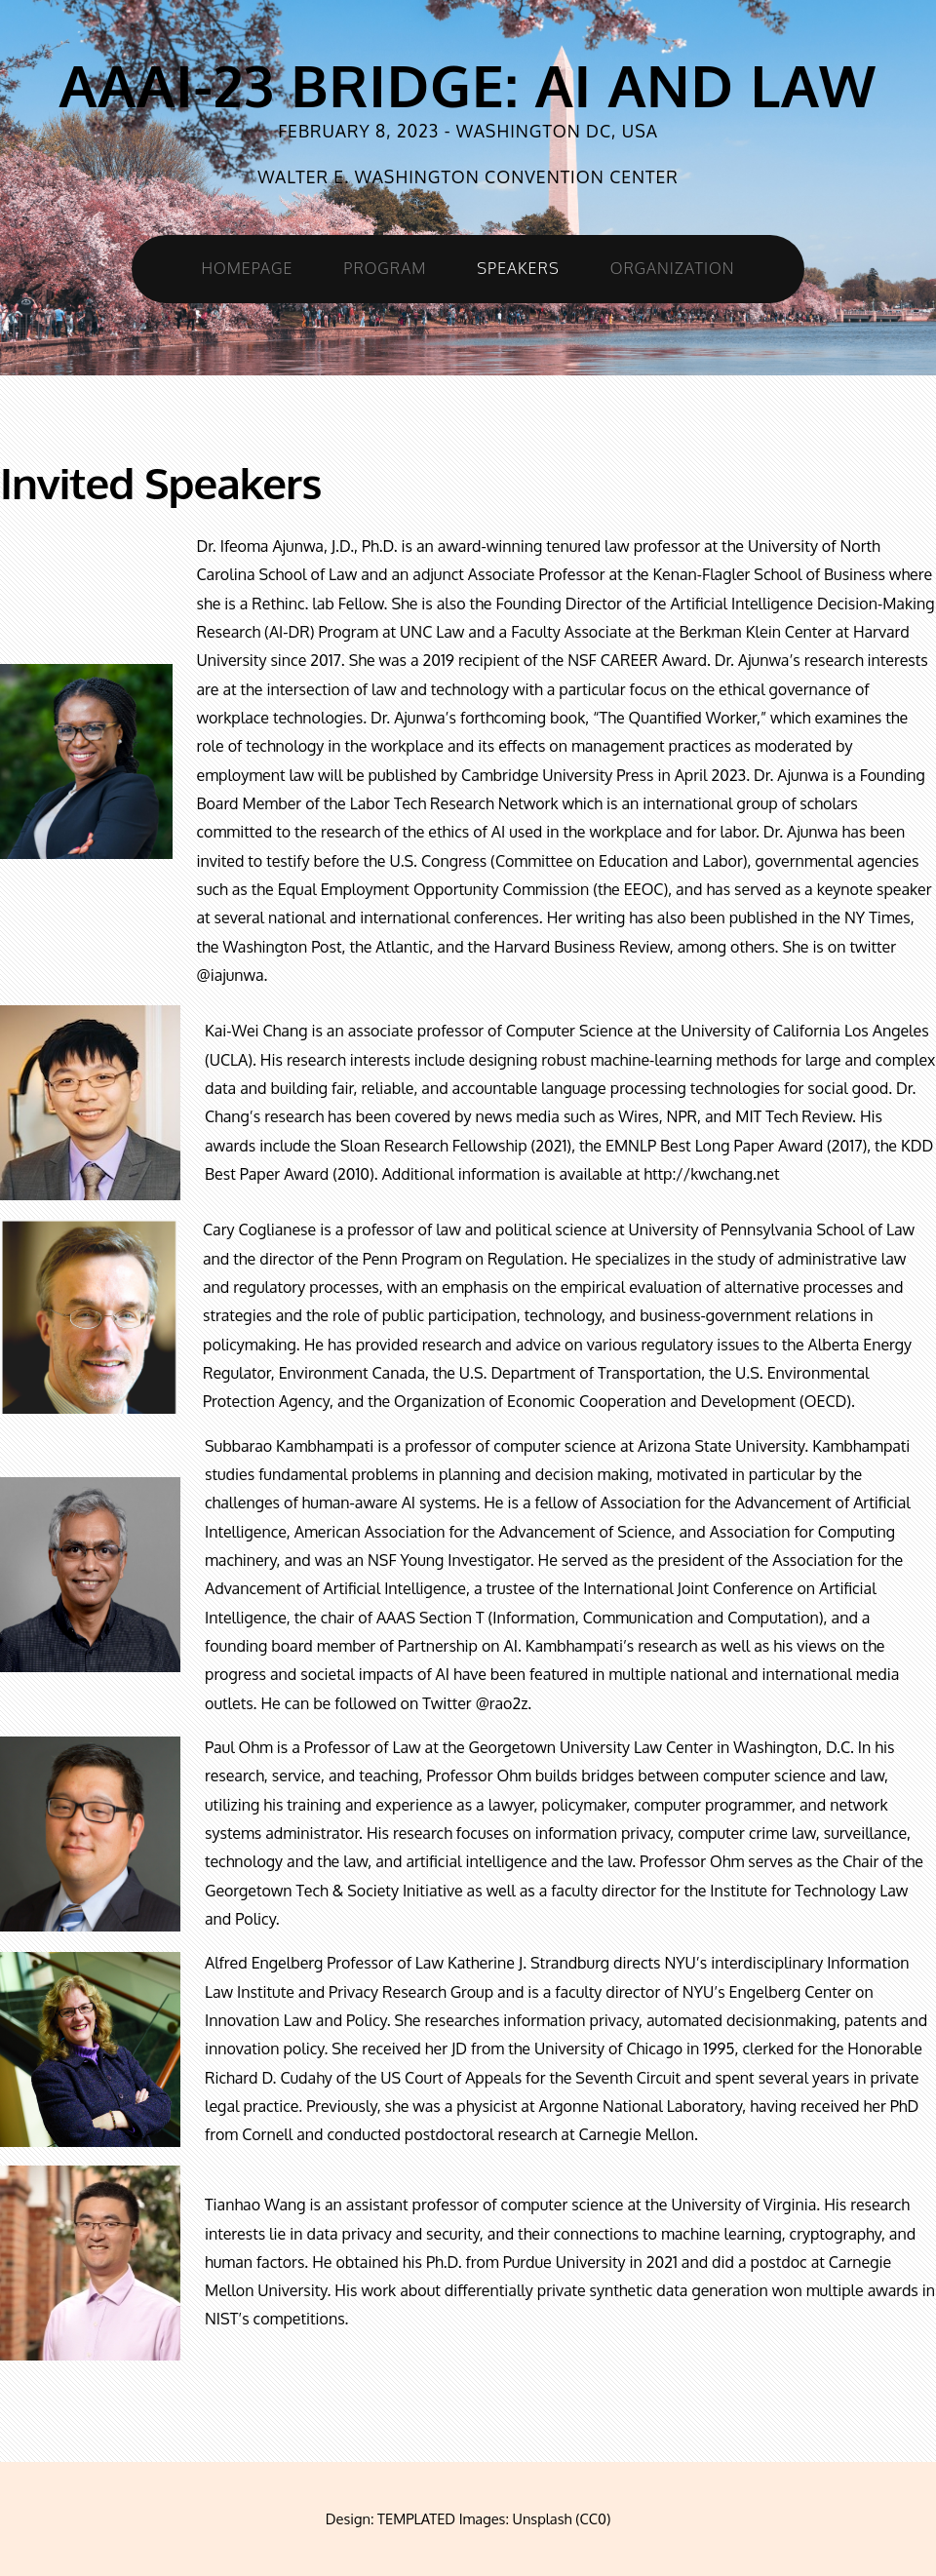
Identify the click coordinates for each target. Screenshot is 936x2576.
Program (384, 268)
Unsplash (542, 2518)
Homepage (247, 268)
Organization (672, 268)
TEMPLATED (416, 2518)
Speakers (518, 268)
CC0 (593, 2518)
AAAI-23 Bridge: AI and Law (467, 85)
